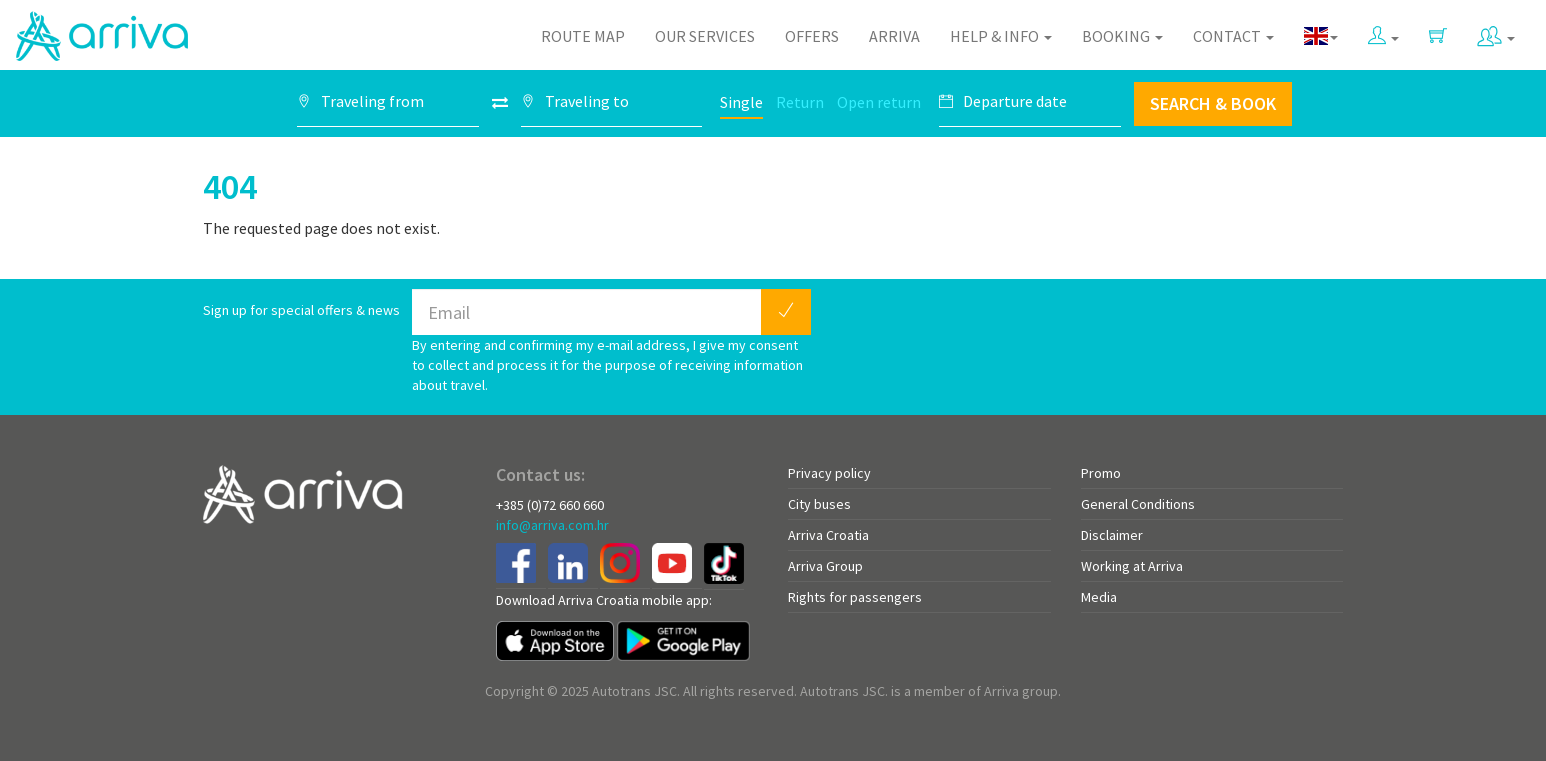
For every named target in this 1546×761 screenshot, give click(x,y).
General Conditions (1138, 504)
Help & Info (1001, 36)
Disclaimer (1112, 535)
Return (800, 102)
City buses (819, 504)
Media (1099, 597)
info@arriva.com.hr (552, 525)
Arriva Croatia (828, 535)
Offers (812, 36)
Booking (1122, 36)
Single (741, 102)
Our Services (705, 36)
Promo (1101, 473)
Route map (583, 36)
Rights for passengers (855, 597)
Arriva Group (825, 566)
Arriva (894, 36)
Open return (879, 102)
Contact (1233, 36)
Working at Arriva (1132, 566)
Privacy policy (829, 473)
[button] (1383, 31)
